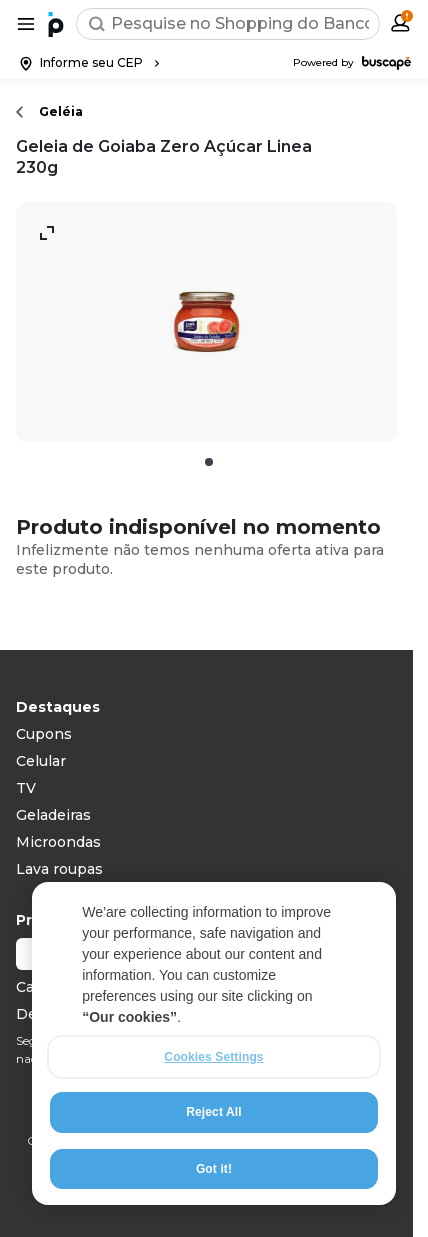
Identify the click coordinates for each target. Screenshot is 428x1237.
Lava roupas (59, 869)
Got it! (214, 1169)
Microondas (58, 842)
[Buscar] (97, 24)
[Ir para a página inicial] (56, 24)
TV (26, 788)
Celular (41, 761)
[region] (214, 1043)
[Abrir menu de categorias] (26, 24)
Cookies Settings (213, 1057)
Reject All (213, 1112)
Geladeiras (53, 815)
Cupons (44, 734)
